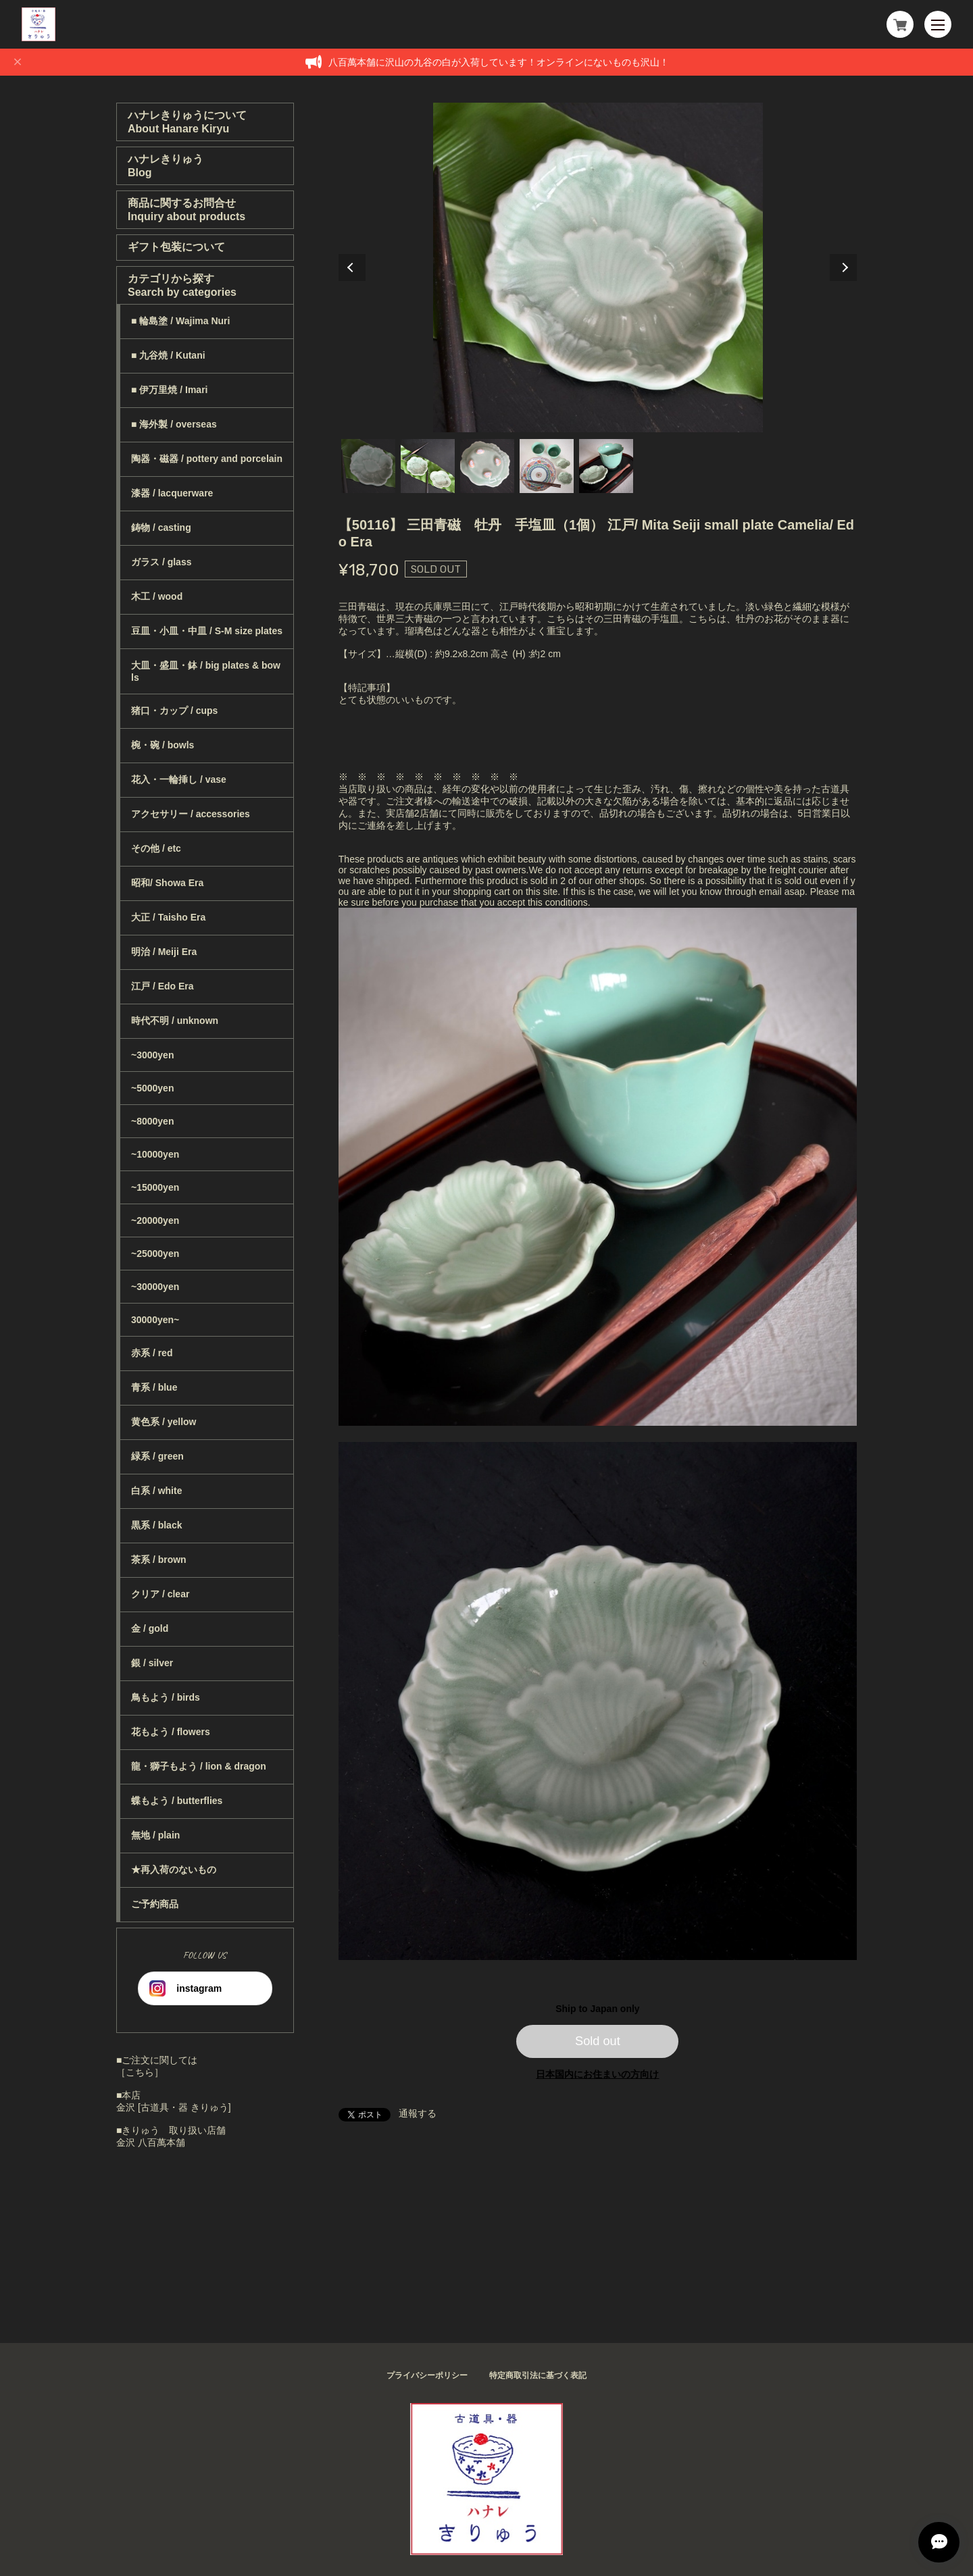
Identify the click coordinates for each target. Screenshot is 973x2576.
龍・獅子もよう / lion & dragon (198, 1766)
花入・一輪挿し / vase (178, 779)
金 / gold (149, 1628)
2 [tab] (428, 466)
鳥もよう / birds (165, 1697)
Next (843, 267)
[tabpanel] (598, 267)
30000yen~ (155, 1319)
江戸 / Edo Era (162, 986)
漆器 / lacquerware (172, 493)
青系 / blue (154, 1387)
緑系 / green (157, 1456)
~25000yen (155, 1253)
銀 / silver (152, 1662)
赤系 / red (151, 1352)
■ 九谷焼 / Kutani (168, 355)
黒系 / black (156, 1525)
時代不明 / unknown (174, 1020)
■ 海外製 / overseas (174, 424)
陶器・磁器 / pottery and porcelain (206, 458)
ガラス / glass (161, 562)
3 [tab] (487, 466)
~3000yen (152, 1055)
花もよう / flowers (170, 1731)
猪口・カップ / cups (174, 710)
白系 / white (156, 1490)
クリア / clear (160, 1594)
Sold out (597, 2041)
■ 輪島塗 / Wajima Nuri (180, 320)
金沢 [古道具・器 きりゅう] (173, 2107)
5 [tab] (606, 466)
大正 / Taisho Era (168, 917)
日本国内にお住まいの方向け (597, 2074)
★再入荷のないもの (173, 1869)
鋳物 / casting (161, 527)
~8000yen (152, 1121)
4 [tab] (547, 466)
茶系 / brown (158, 1559)
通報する (417, 2113)
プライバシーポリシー (427, 2375)
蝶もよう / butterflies (176, 1800)
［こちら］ (140, 2072)
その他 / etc (156, 848)
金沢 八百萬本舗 (150, 2142)
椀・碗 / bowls (162, 745)
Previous (352, 267)
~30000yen (155, 1286)
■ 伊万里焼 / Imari (169, 389)
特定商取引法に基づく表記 (538, 2375)
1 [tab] (368, 466)
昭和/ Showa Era (167, 882)
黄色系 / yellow (163, 1421)
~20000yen (155, 1220)
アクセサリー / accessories (190, 813)
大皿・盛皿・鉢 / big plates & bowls (205, 671)
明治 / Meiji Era (164, 951)
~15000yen (155, 1187)
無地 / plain (155, 1835)
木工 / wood (156, 596)
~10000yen (155, 1154)
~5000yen (152, 1088)
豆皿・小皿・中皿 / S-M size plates (206, 630)
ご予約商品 (154, 1904)
